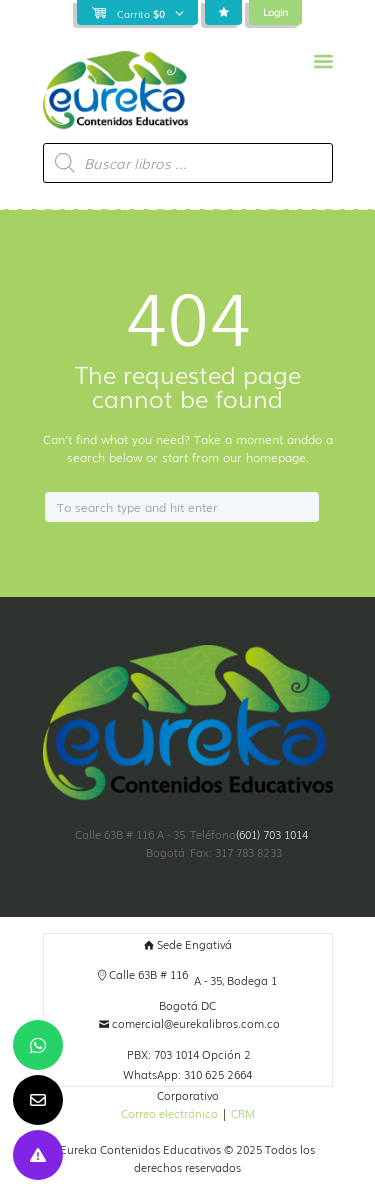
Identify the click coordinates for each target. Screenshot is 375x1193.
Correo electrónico (169, 1113)
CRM (243, 1113)
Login (275, 11)
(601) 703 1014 (272, 834)
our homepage (264, 457)
